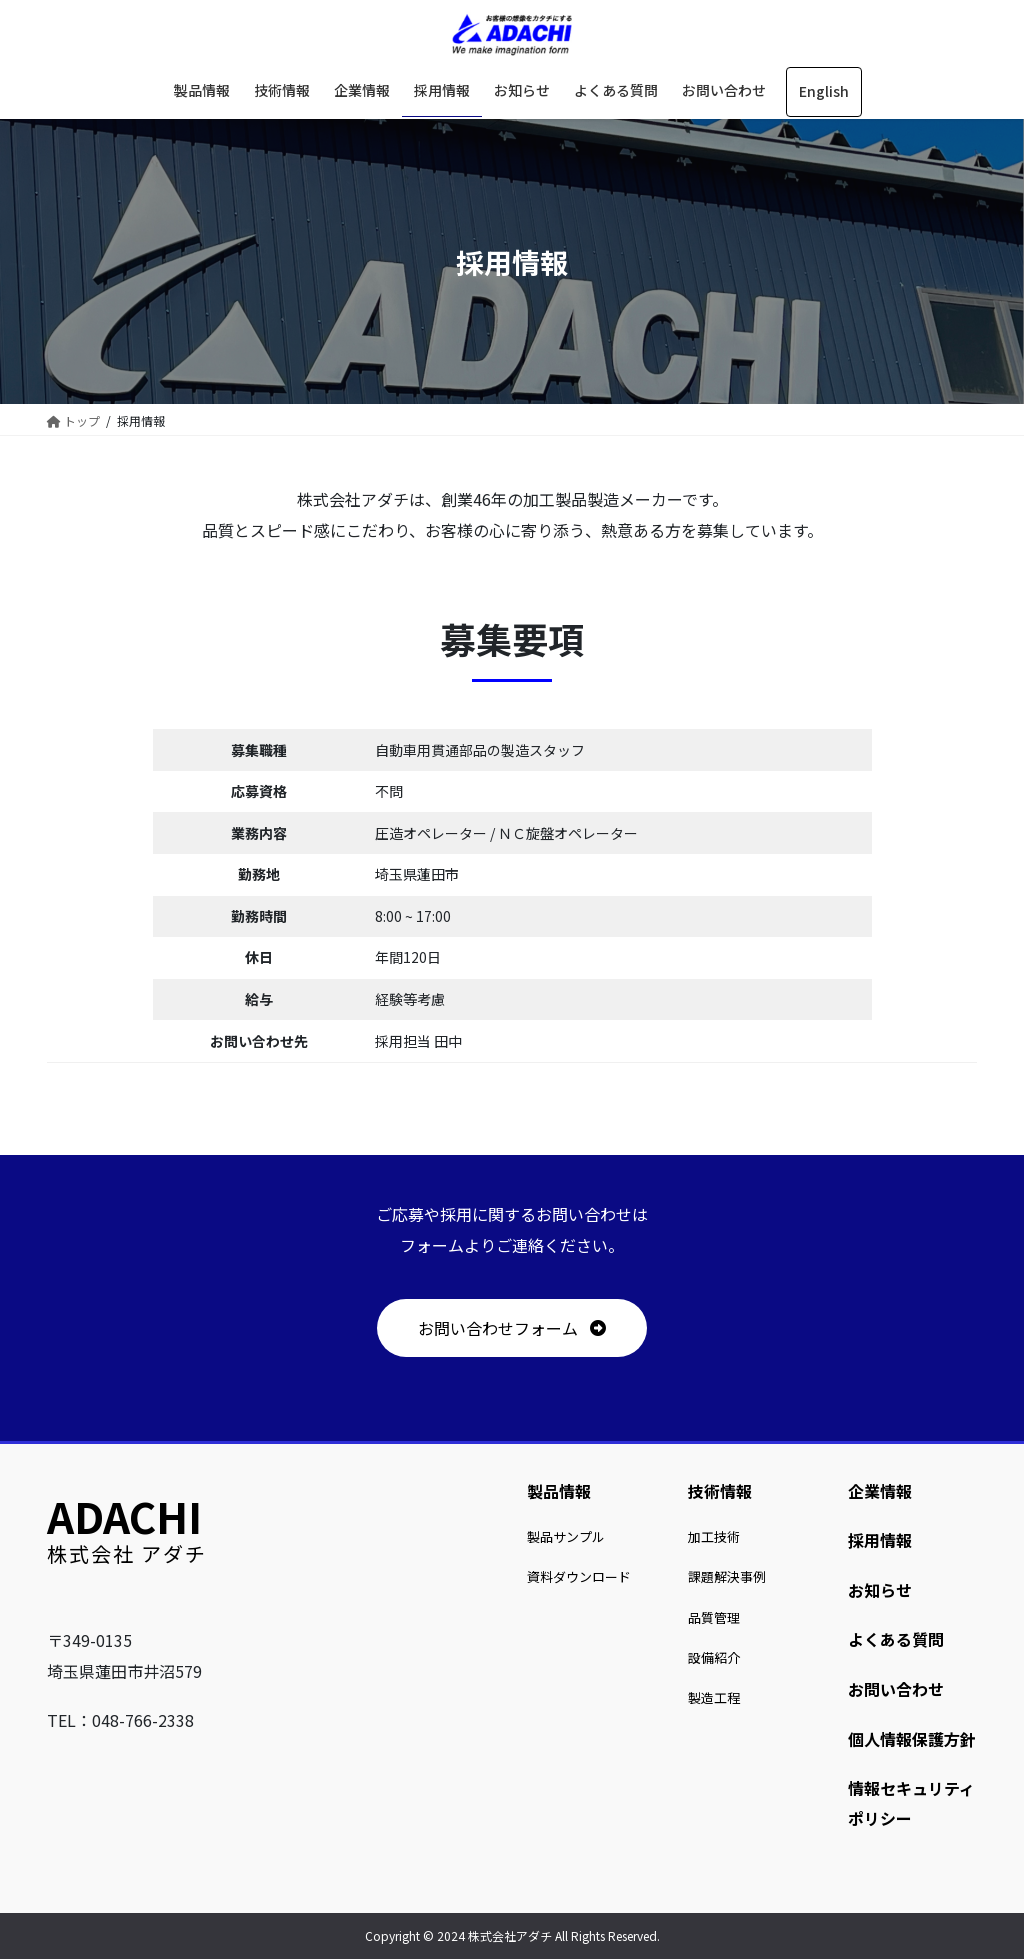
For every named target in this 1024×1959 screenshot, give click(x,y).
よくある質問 (896, 1639)
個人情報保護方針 (912, 1739)
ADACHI (124, 1515)
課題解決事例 (727, 1576)
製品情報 (559, 1491)
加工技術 (714, 1536)
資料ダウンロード (579, 1576)
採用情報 (880, 1540)
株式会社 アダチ (127, 1553)
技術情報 (720, 1491)
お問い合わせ (896, 1689)
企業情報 (880, 1491)
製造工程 (714, 1697)
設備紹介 (714, 1657)
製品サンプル (566, 1536)
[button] (511, 1328)
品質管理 (714, 1617)
